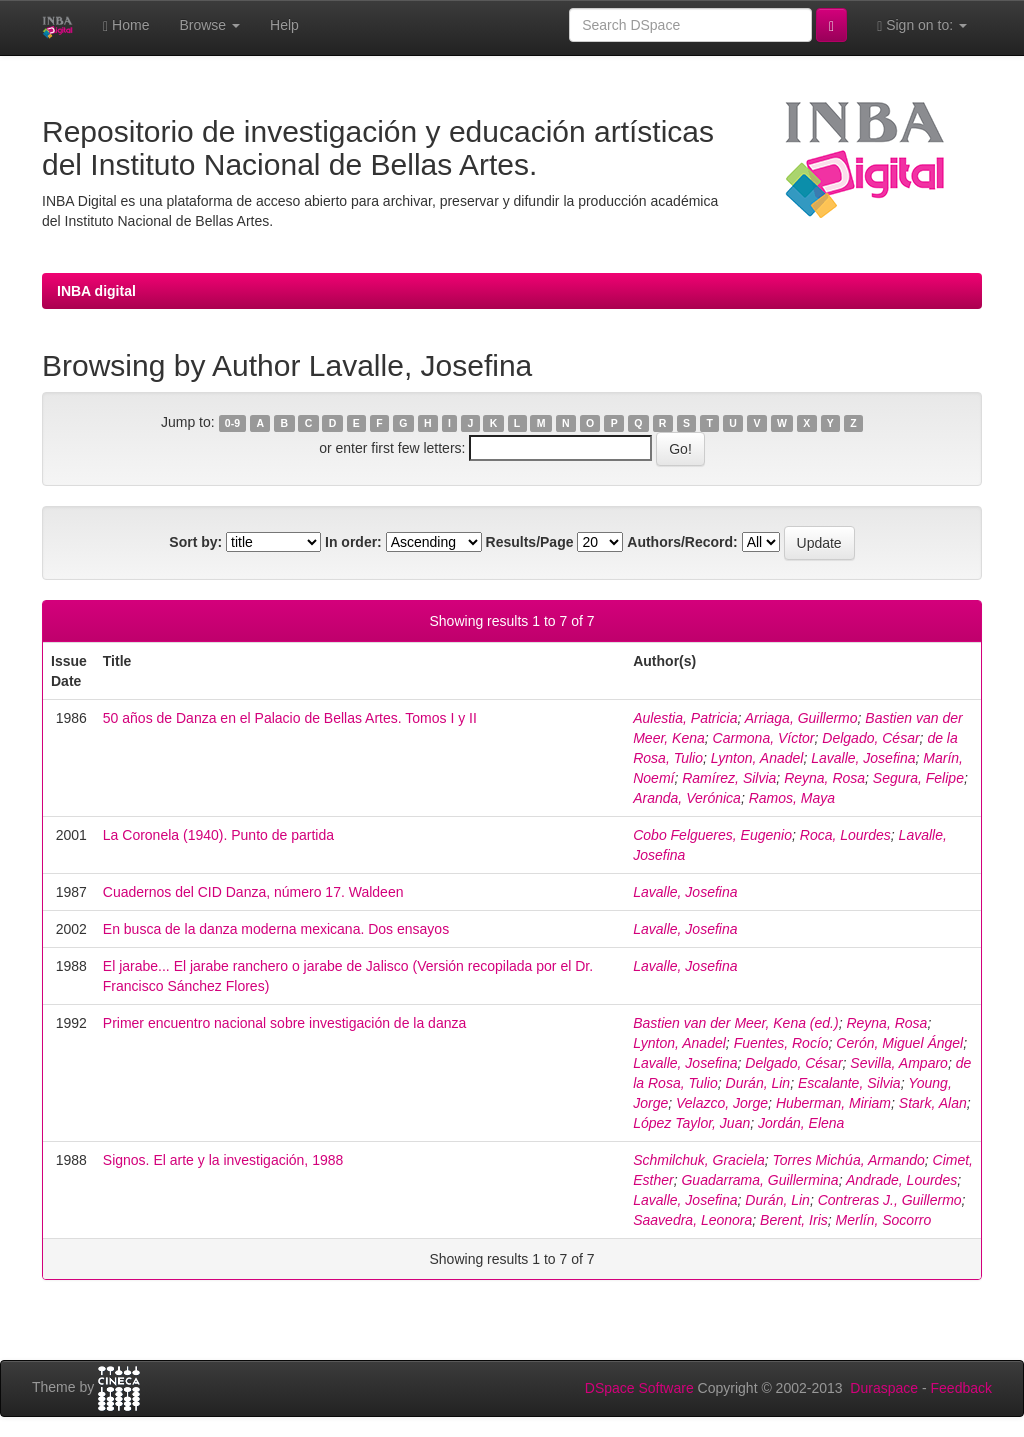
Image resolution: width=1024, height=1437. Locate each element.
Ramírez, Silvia (729, 778)
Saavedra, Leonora (692, 1220)
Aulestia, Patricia (685, 718)
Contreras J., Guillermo (890, 1200)
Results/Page (530, 542)
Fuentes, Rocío (781, 1043)
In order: (353, 542)
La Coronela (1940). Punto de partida (218, 835)
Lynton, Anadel (757, 758)
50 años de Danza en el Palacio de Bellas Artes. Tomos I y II (290, 718)
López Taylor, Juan (691, 1123)
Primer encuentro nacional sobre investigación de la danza (284, 1023)
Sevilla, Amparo (899, 1063)
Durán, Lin (758, 1083)
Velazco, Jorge (722, 1103)
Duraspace (884, 1388)
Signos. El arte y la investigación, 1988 (223, 1160)
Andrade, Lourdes (901, 1180)
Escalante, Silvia (849, 1083)
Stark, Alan (933, 1103)
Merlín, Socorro (884, 1220)
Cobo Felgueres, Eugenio (712, 835)
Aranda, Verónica (687, 798)
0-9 (232, 423)
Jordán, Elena (801, 1123)
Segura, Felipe (918, 778)
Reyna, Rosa (824, 778)
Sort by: (195, 542)
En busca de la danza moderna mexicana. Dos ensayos (276, 929)
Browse (209, 25)
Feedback (961, 1388)
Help (284, 25)
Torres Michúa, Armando (848, 1160)
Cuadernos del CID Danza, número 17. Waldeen (253, 892)
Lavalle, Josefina (863, 758)
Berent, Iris (794, 1220)
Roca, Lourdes (845, 835)
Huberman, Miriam (833, 1103)
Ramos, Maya (792, 798)
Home (126, 25)
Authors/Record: (682, 542)
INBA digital (96, 291)
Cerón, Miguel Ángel (899, 1043)
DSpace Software (639, 1388)
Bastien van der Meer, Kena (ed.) (735, 1023)
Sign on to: (922, 25)
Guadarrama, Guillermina (759, 1180)
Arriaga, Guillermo (801, 718)
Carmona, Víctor (764, 738)
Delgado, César (870, 738)
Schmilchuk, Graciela (699, 1160)
